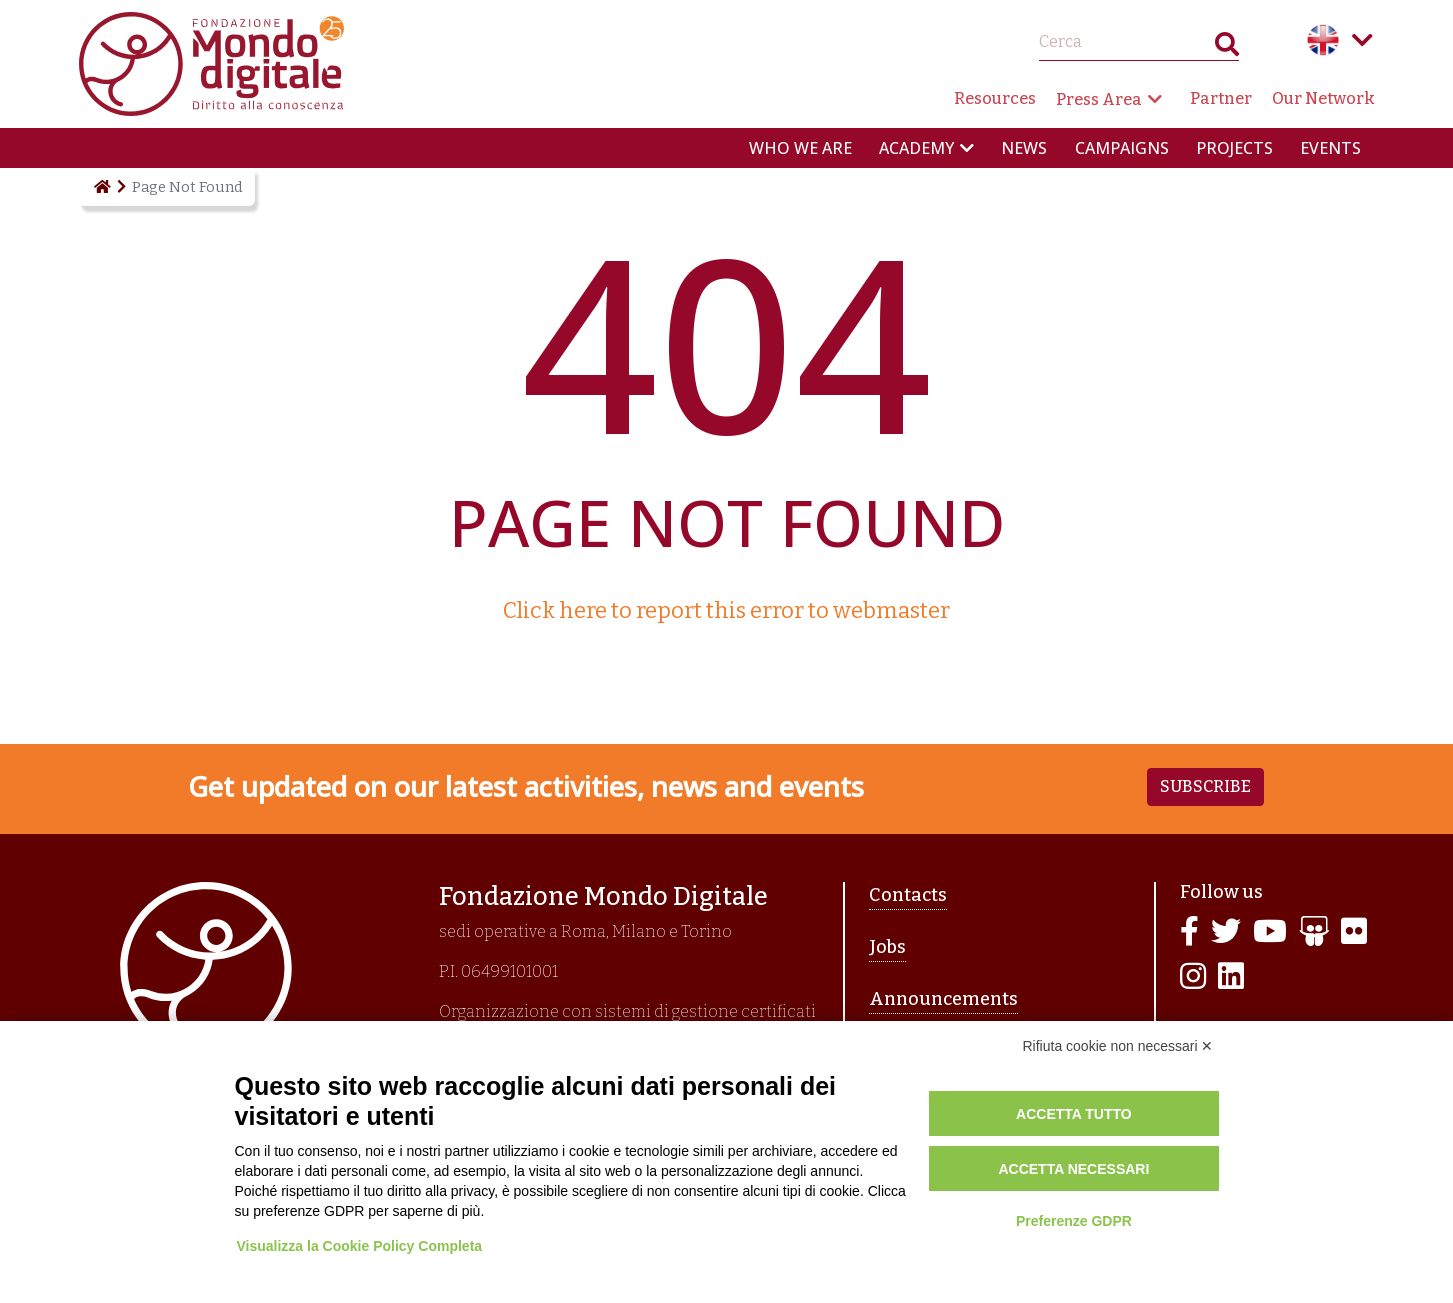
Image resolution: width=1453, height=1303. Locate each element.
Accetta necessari (1073, 1169)
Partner (1221, 98)
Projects (1234, 148)
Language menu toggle (1363, 40)
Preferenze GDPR (1074, 1221)
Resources (995, 98)
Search (1227, 48)
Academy (916, 148)
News (1024, 148)
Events (1330, 148)
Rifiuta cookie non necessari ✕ (1118, 1046)
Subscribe (1205, 786)
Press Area (1099, 99)
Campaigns (1122, 148)
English (1323, 40)
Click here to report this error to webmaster (726, 610)
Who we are (800, 148)
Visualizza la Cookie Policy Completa (363, 1246)
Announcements (943, 999)
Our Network (1323, 98)
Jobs (887, 947)
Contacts (908, 895)
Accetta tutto (1074, 1114)
